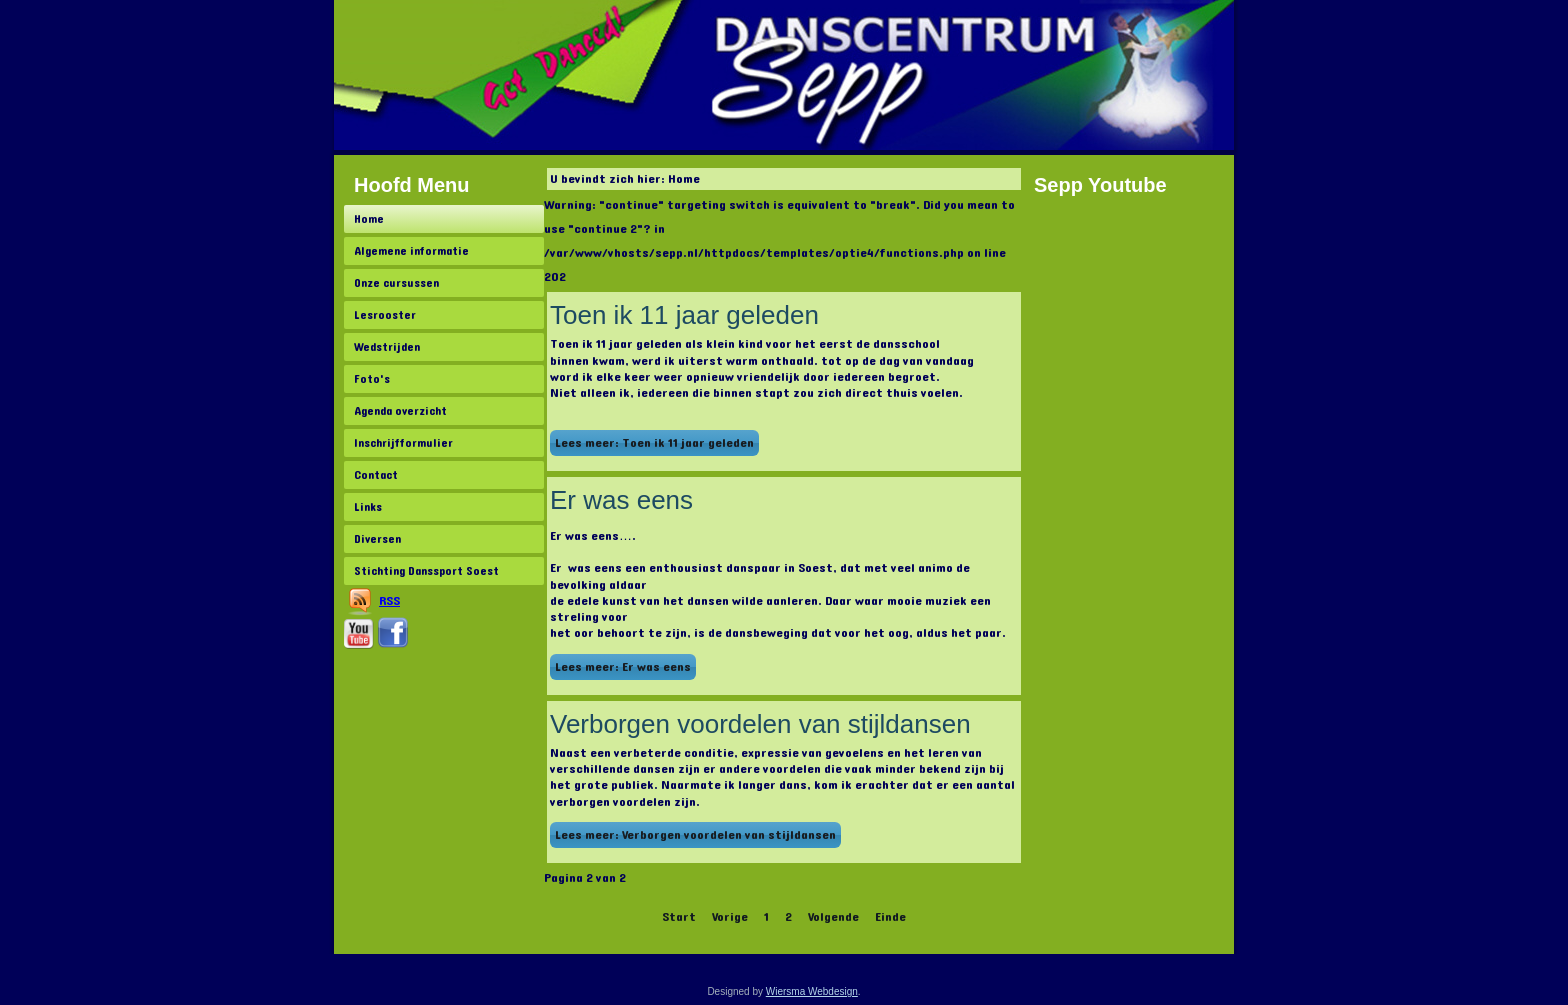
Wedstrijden (387, 347)
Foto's (372, 379)
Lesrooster (385, 315)
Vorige (730, 917)
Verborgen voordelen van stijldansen (760, 724)
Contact (376, 475)
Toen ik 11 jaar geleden (684, 315)
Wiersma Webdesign (812, 991)
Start (679, 917)
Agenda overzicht (400, 411)
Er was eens (621, 500)
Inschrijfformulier (403, 443)
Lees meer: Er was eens (623, 667)
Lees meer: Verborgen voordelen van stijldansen (695, 835)
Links (368, 507)
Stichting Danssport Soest (426, 571)
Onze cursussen (396, 283)
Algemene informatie (411, 251)
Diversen (377, 539)
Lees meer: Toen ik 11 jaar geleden (654, 443)
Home (369, 219)
